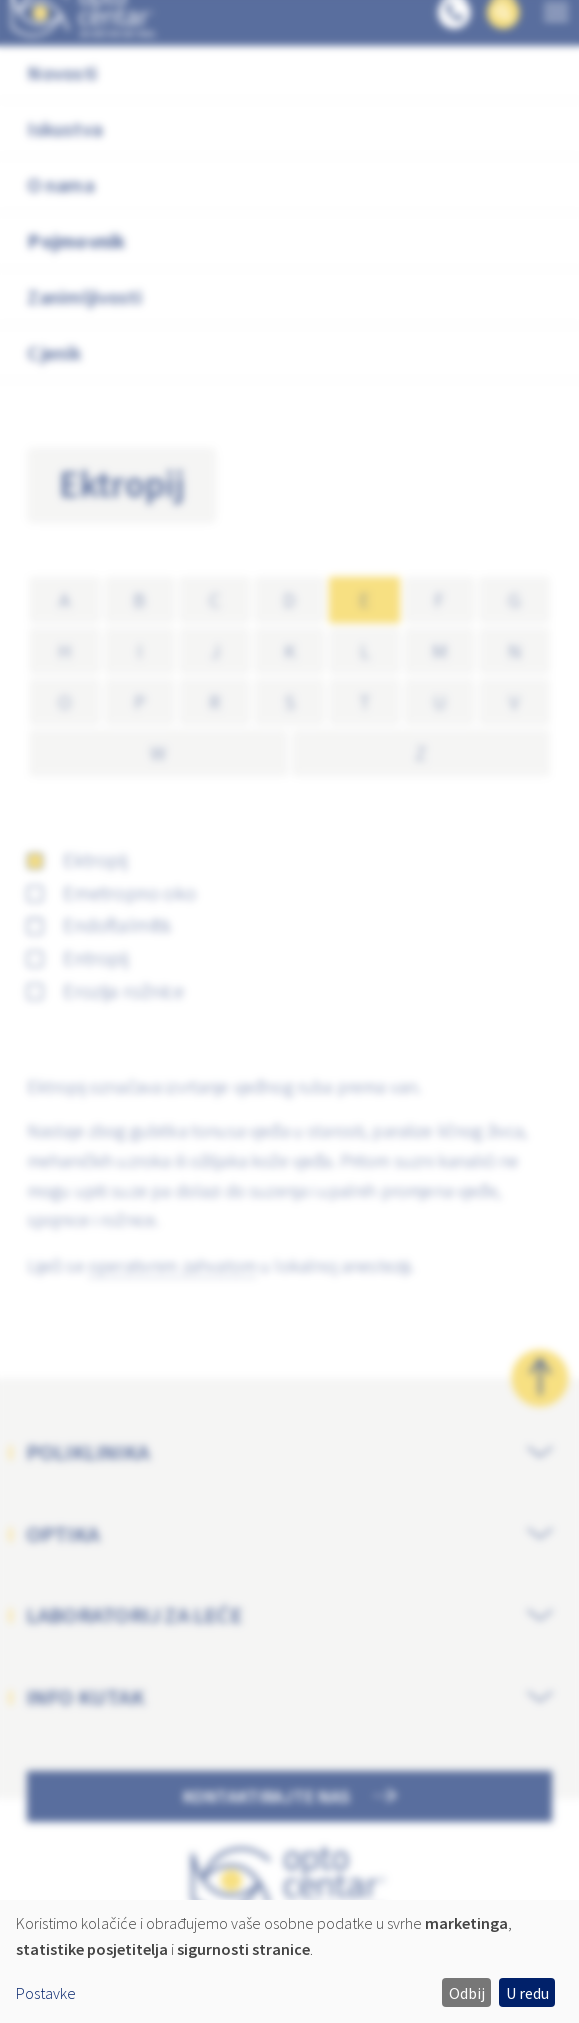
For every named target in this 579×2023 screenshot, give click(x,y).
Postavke (46, 1993)
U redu (527, 1993)
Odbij (467, 1993)
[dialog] (289, 1961)
